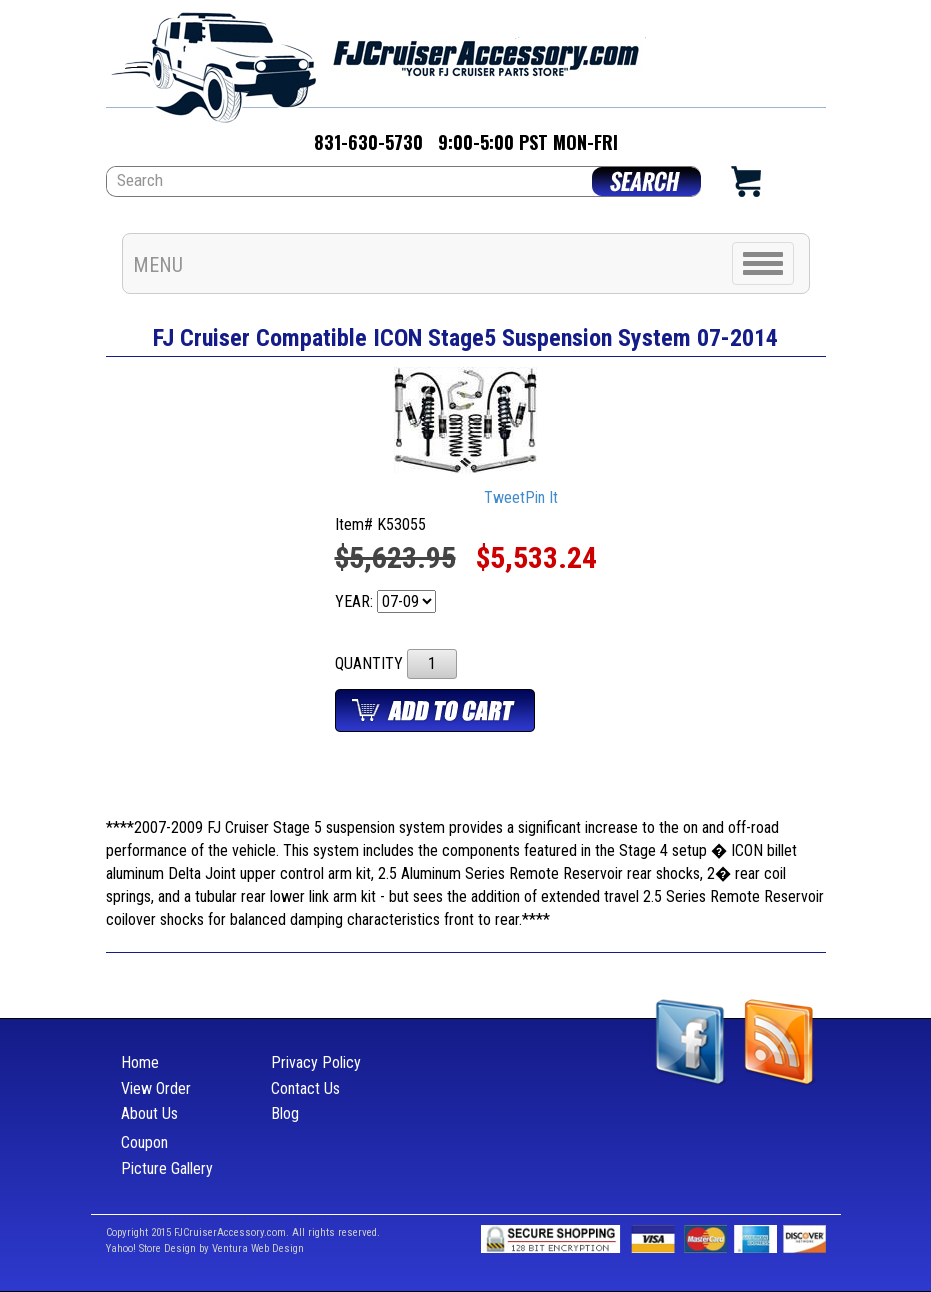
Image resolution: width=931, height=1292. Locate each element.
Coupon (144, 1142)
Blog (285, 1113)
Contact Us (305, 1088)
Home (140, 1062)
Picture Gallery (167, 1168)
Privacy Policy (316, 1062)
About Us (149, 1113)
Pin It (541, 497)
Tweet (504, 497)
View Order (156, 1088)
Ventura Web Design (258, 1248)
